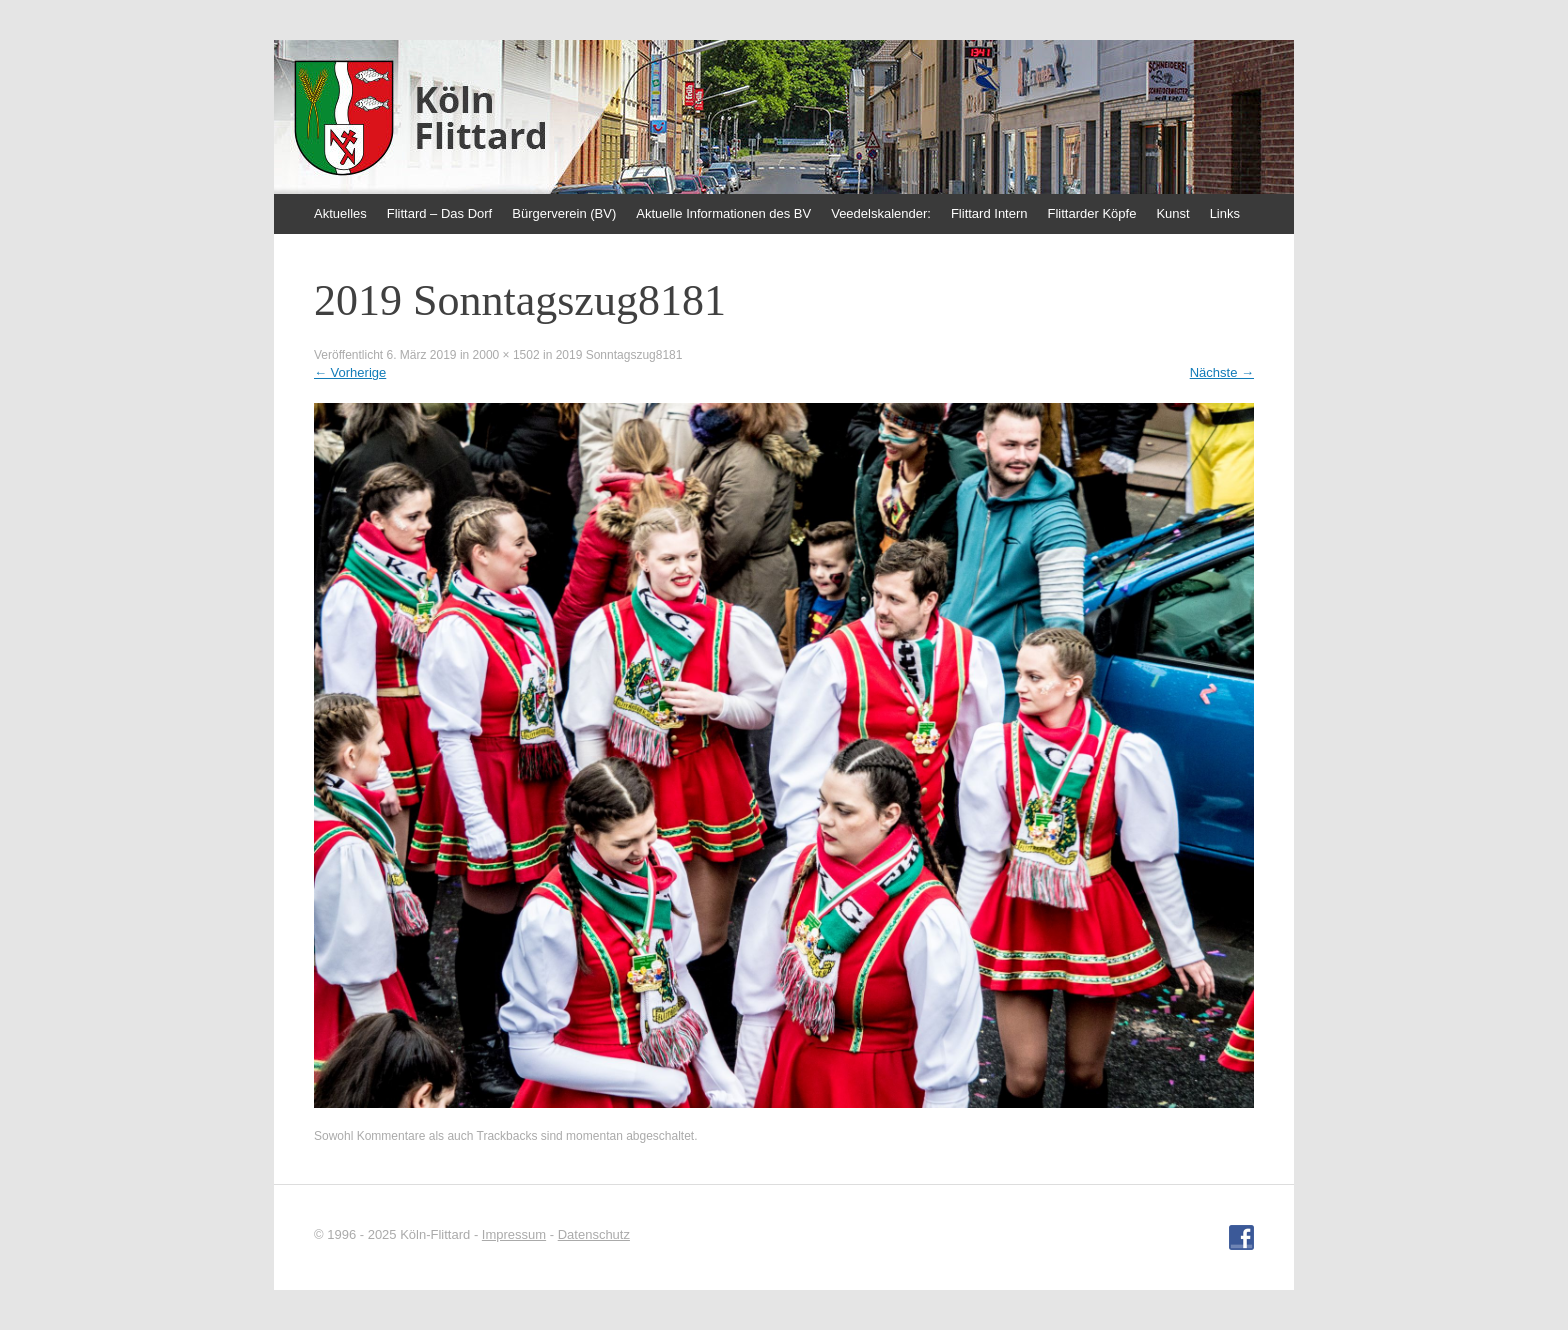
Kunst (1172, 213)
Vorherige (350, 372)
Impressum (514, 1234)
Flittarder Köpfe (1092, 213)
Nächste (1222, 372)
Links (1225, 213)
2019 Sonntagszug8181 (619, 355)
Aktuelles (340, 213)
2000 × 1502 (506, 355)
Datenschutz (594, 1234)
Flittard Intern (989, 213)
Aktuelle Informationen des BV (723, 213)
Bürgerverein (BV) (564, 213)
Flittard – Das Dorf (439, 213)
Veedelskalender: (881, 213)
